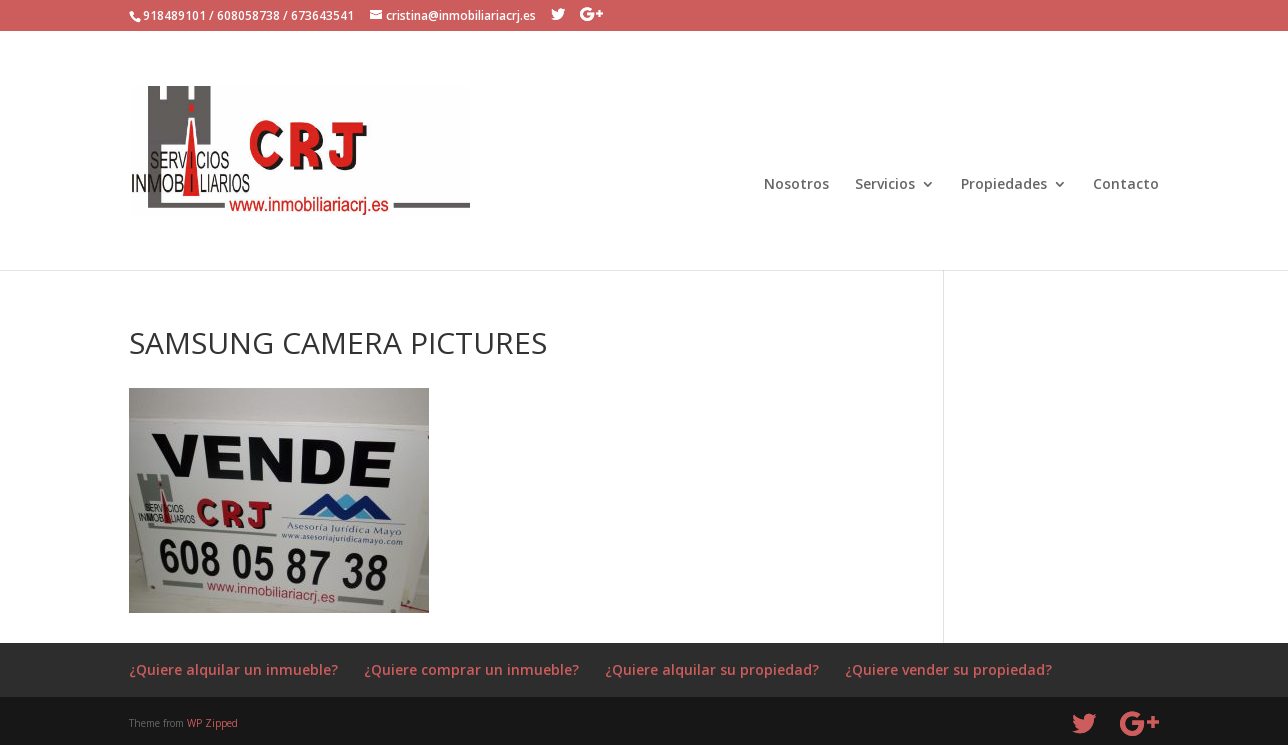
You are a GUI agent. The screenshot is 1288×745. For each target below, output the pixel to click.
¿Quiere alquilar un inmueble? (233, 669)
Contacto (1126, 185)
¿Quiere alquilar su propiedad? (712, 669)
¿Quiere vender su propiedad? (948, 669)
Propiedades (1004, 185)
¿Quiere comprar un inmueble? (471, 669)
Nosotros (796, 185)
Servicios (885, 185)
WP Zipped (212, 723)
